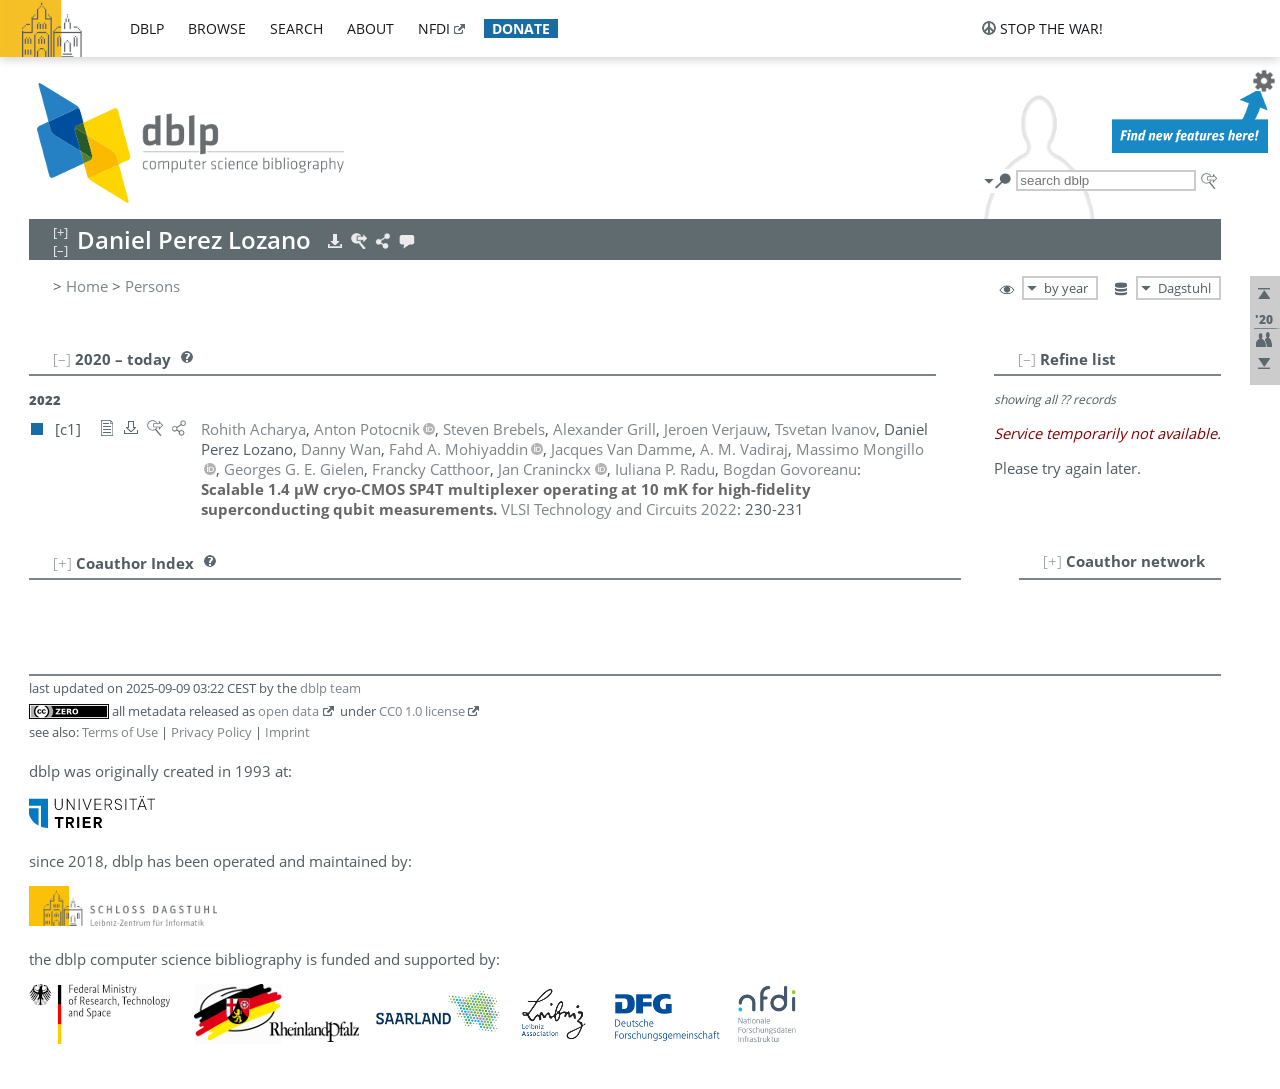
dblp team (330, 688)
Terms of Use (120, 732)
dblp (147, 28)
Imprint (287, 732)
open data (288, 711)
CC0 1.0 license (422, 711)
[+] (1052, 561)
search (296, 28)
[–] (1027, 359)
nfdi (434, 28)
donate (521, 28)
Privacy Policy (211, 732)
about (370, 28)
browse (217, 28)
